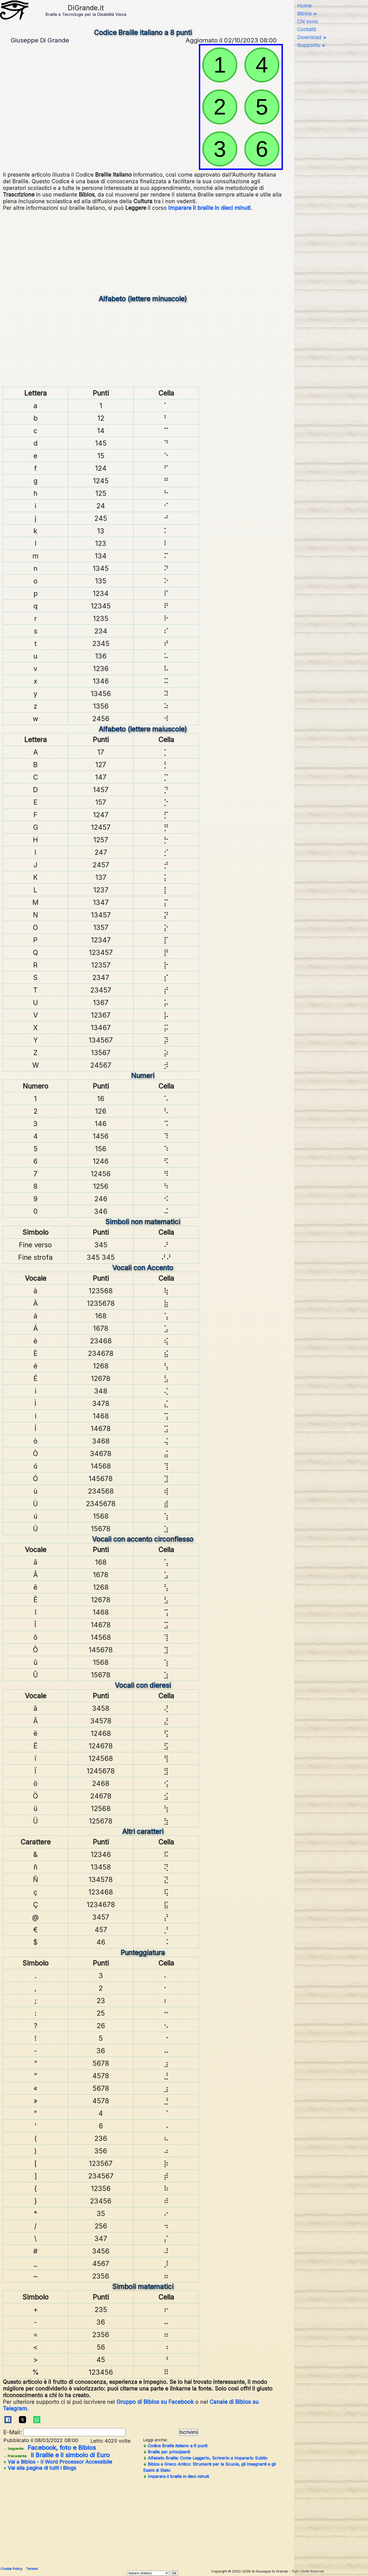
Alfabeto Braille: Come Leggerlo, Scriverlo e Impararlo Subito (205, 2458)
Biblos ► (307, 13)
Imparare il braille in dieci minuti (209, 207)
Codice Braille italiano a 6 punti (175, 2445)
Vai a (57, 2462)
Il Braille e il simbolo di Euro (56, 2455)
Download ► (312, 37)
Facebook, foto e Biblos (49, 2447)
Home (304, 6)
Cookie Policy (11, 2569)
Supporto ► (312, 45)
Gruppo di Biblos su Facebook (155, 2401)
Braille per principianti (166, 2451)
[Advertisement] (143, 252)
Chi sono (307, 21)
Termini (32, 2569)
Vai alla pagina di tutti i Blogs (39, 2468)
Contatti (306, 29)
